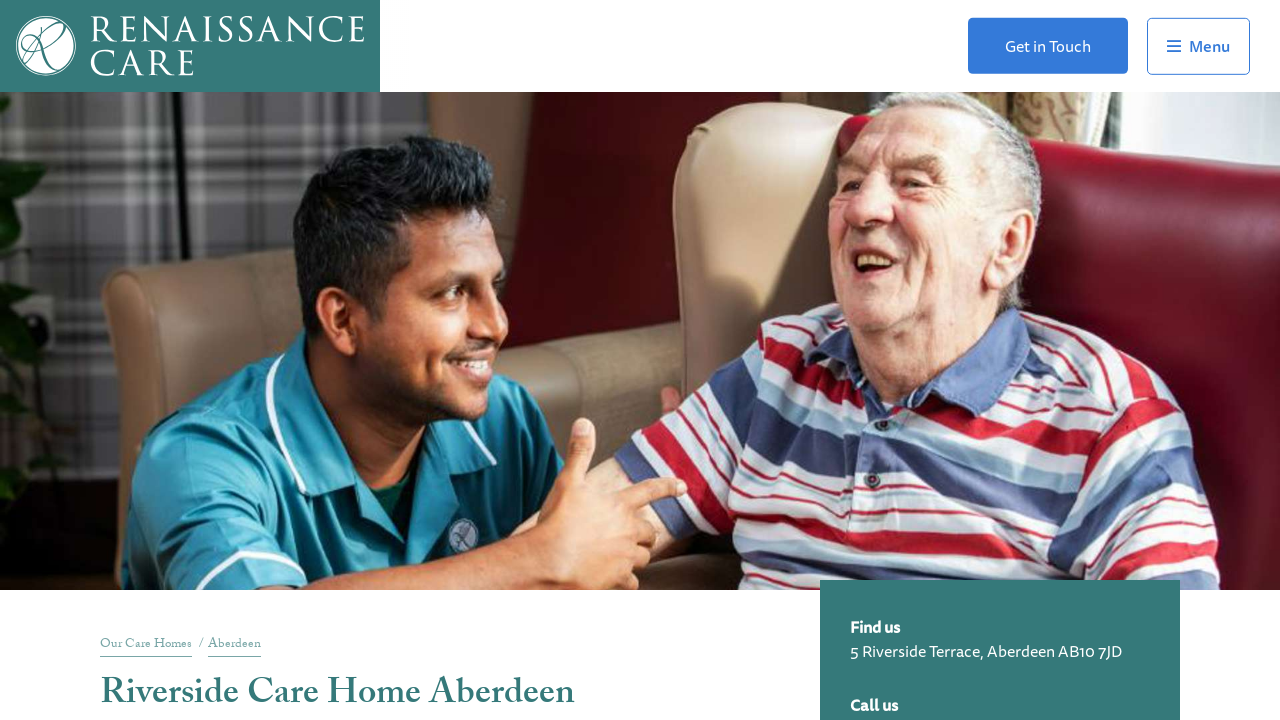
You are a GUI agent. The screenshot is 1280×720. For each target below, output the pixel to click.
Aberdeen (234, 645)
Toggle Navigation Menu (1198, 46)
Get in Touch (1048, 46)
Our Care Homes (146, 645)
